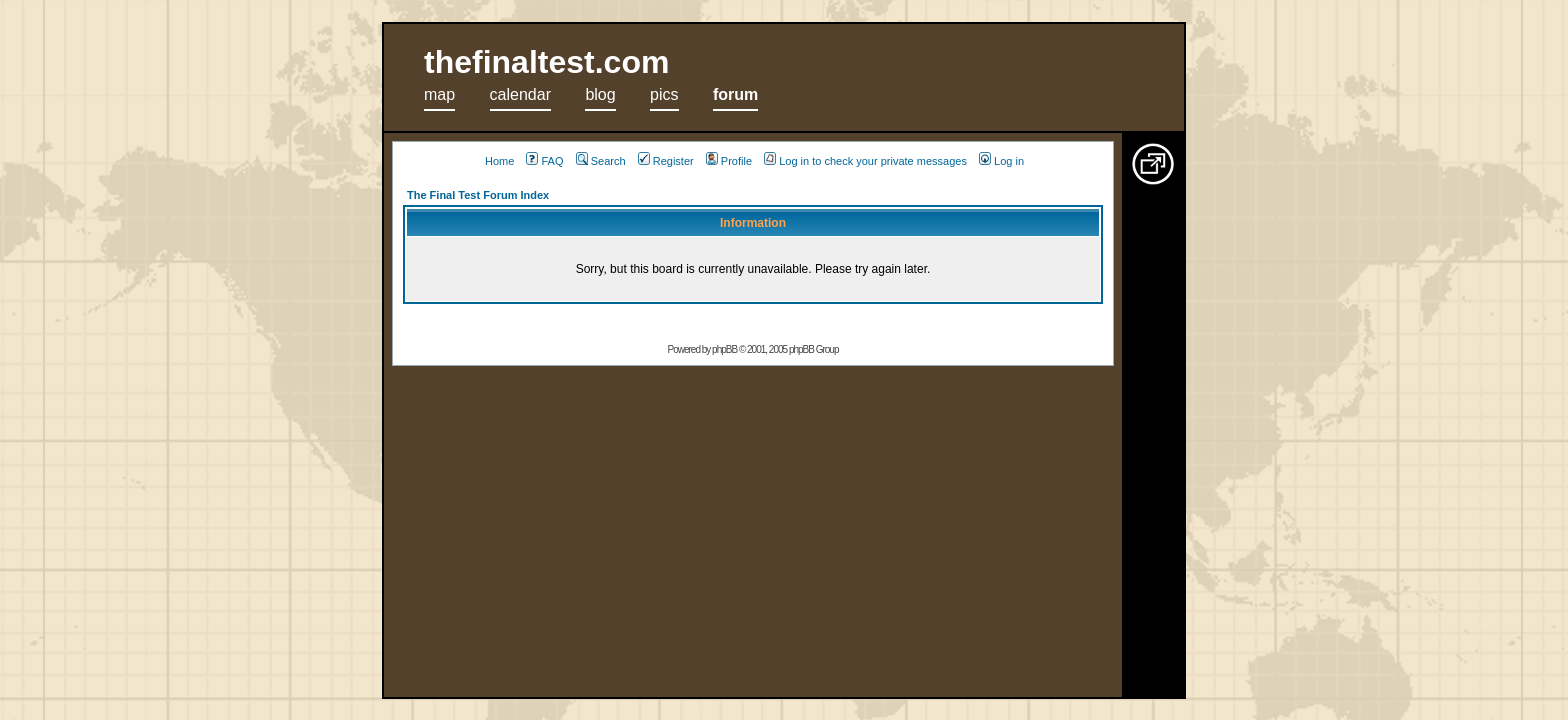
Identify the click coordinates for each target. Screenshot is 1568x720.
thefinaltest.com (546, 62)
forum (735, 94)
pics (664, 94)
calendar (520, 94)
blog (600, 94)
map (439, 94)
